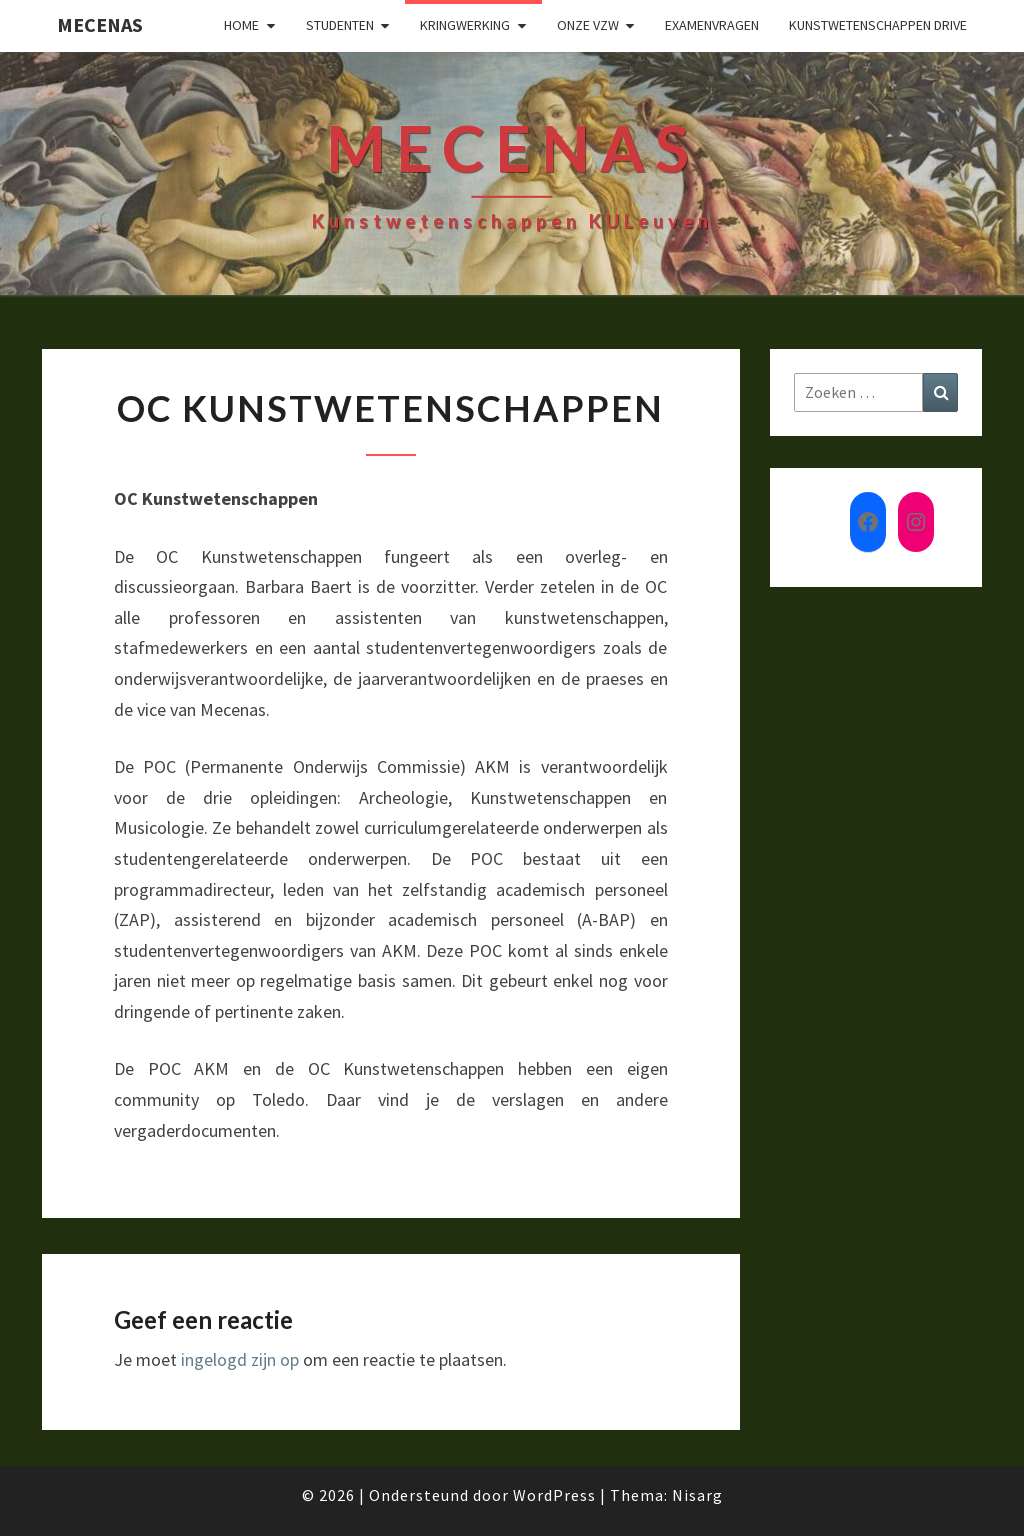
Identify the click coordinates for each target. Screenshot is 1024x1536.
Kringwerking (465, 25)
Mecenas (100, 24)
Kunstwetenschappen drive (878, 25)
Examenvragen (712, 25)
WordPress (554, 1495)
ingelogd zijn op (240, 1359)
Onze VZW (588, 25)
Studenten (340, 25)
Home (241, 25)
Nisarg (697, 1495)
